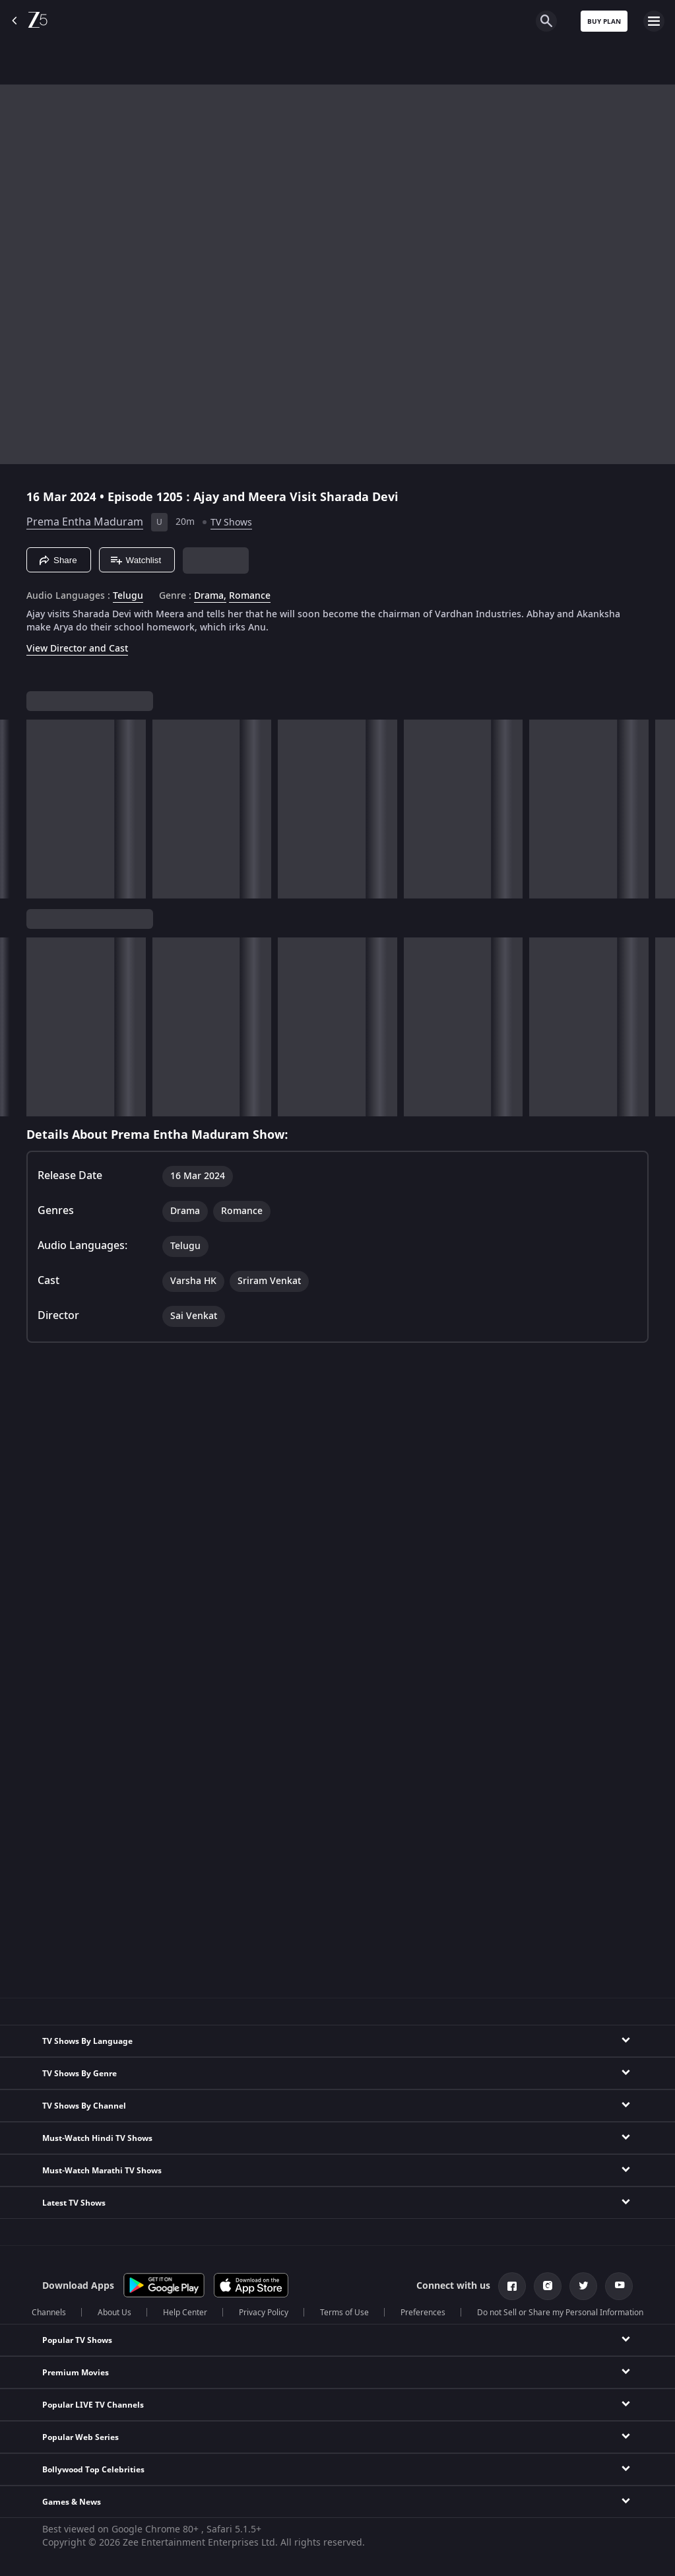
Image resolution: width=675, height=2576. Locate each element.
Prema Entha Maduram (84, 522)
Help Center (185, 2313)
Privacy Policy (263, 2313)
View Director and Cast (77, 649)
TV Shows (231, 522)
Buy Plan (604, 21)
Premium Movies (75, 2373)
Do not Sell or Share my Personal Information (560, 2313)
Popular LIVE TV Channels (93, 2405)
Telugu (128, 596)
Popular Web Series (80, 2437)
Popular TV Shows (77, 2340)
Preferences (423, 2313)
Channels (49, 2313)
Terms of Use (344, 2313)
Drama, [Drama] (210, 596)
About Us (114, 2313)
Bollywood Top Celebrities (93, 2470)
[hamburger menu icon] (653, 21)
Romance (250, 596)
